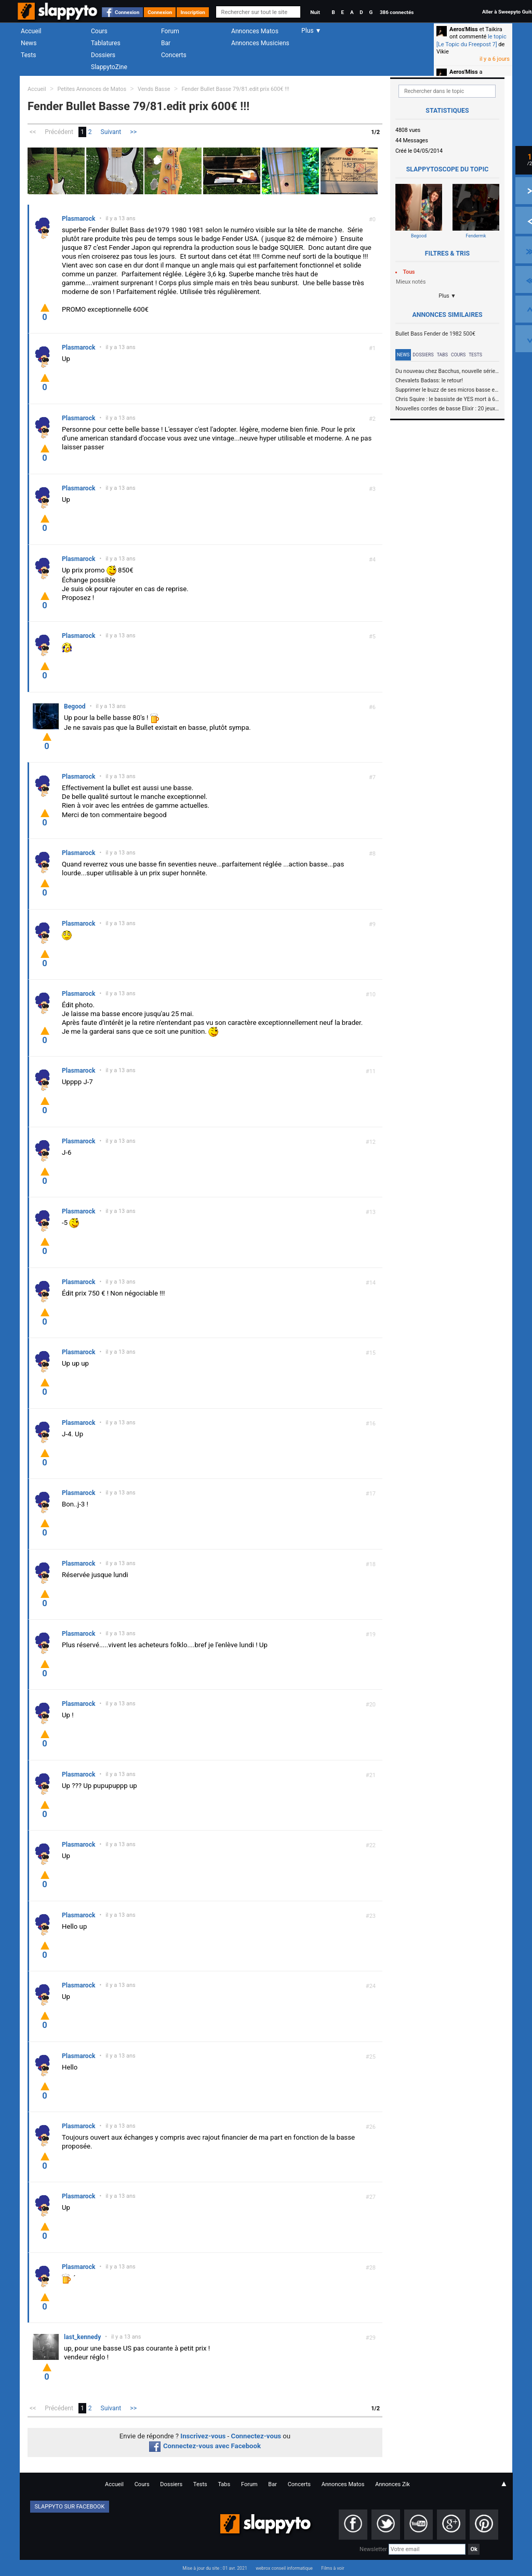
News (28, 43)
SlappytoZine (109, 67)
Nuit (315, 12)
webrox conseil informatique (284, 2568)
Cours (99, 31)
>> (133, 132)
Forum (170, 31)
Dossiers (103, 55)
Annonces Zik (392, 2484)
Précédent (59, 132)
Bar (165, 43)
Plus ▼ (447, 295)
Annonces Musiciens (260, 43)
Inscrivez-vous (202, 2436)
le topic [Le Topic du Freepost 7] (471, 40)
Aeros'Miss (463, 29)
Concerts (174, 55)
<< (33, 132)
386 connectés (397, 12)
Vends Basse (154, 89)
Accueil (31, 31)
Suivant (111, 132)
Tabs (442, 354)
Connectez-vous (256, 2436)
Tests (28, 55)
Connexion (127, 12)
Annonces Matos (254, 31)
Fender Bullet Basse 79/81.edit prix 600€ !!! (235, 89)
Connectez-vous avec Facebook (205, 2446)
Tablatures (106, 43)
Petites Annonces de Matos (91, 89)
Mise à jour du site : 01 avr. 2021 (214, 2568)
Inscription (192, 12)
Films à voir (332, 2568)
